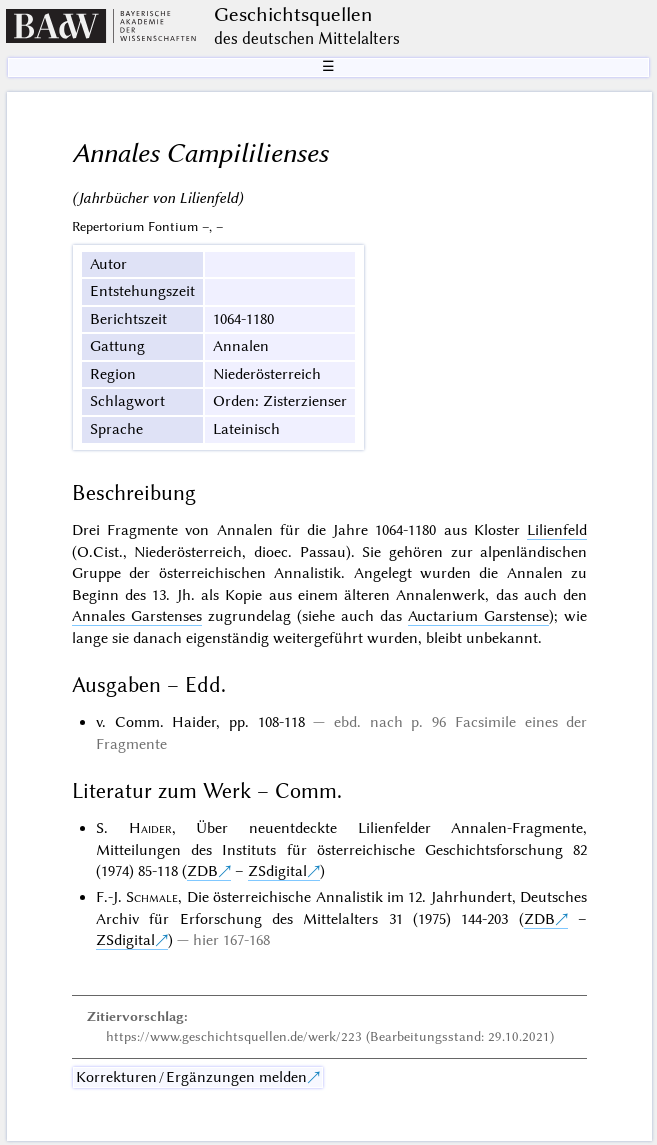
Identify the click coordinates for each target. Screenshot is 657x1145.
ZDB (202, 871)
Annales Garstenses (137, 616)
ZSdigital (277, 871)
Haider (150, 828)
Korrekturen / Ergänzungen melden (191, 1077)
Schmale (152, 897)
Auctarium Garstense (478, 616)
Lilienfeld (557, 530)
